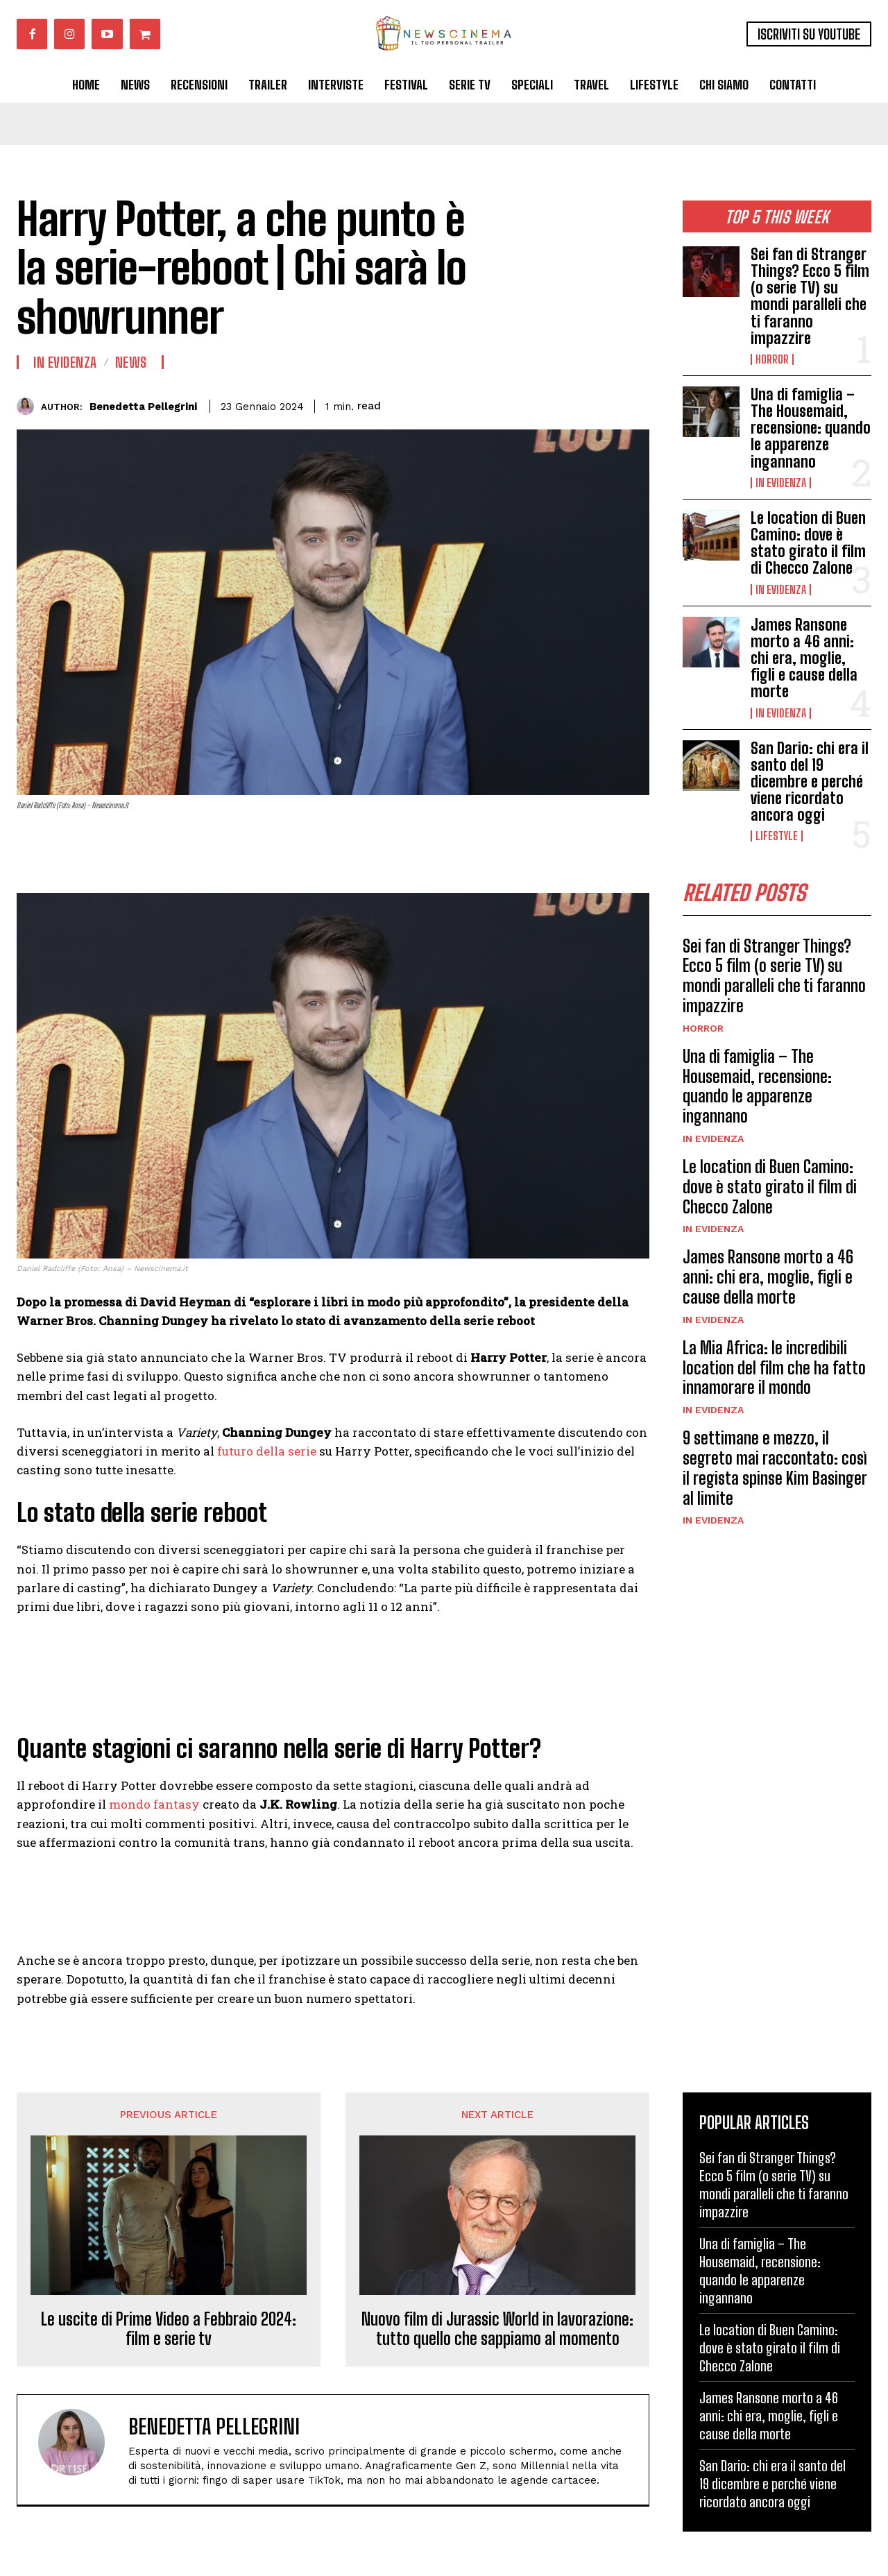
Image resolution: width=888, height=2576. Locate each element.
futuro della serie (266, 1451)
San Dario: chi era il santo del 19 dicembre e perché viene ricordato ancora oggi (810, 782)
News (131, 362)
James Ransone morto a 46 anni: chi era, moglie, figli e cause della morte (804, 658)
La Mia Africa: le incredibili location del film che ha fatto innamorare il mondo (774, 1368)
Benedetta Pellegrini (143, 406)
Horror (772, 359)
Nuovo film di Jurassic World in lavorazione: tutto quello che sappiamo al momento (497, 2329)
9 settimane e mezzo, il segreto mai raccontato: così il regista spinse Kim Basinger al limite (775, 1468)
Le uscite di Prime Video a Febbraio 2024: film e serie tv (168, 2329)
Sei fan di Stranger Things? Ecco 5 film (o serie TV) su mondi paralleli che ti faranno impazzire (810, 296)
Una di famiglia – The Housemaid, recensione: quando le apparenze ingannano (811, 428)
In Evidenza (780, 482)
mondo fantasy (154, 1804)
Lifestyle (776, 836)
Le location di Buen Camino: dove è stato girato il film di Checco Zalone (808, 543)
